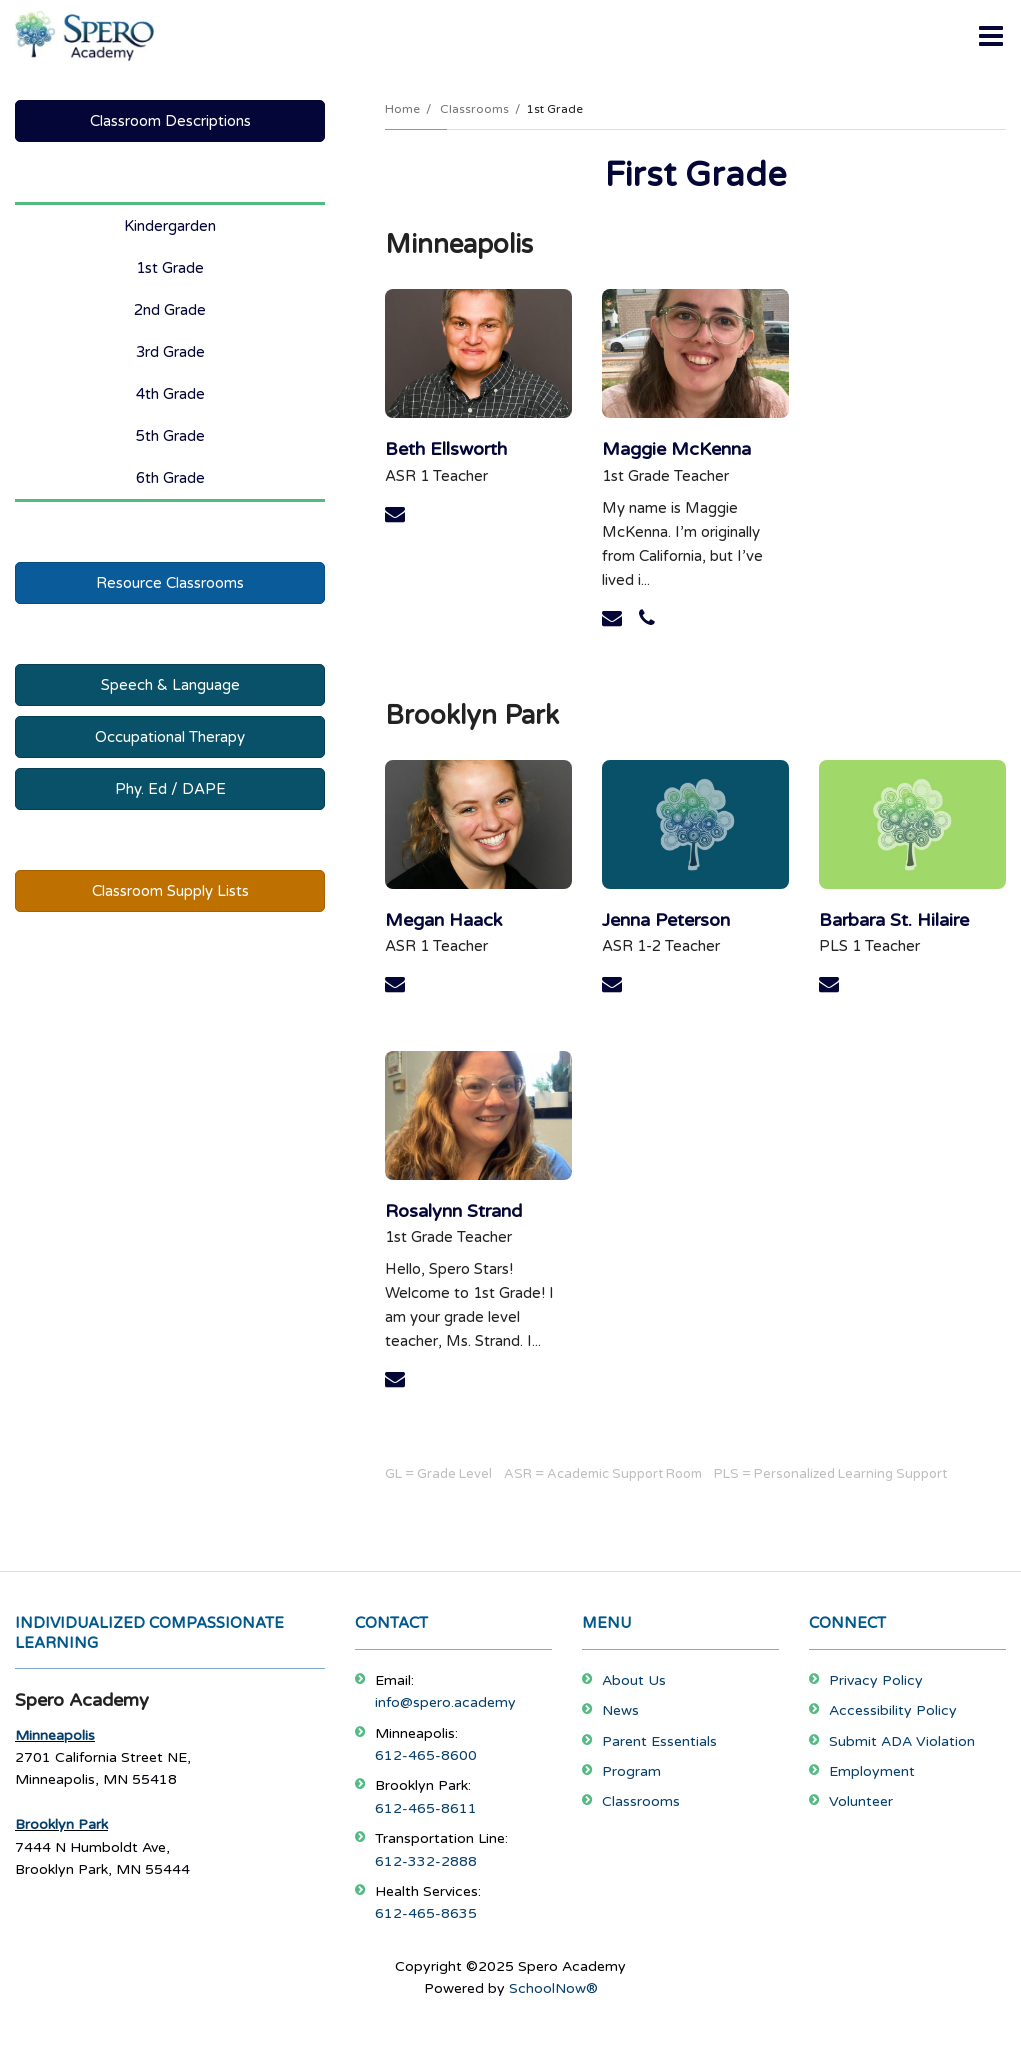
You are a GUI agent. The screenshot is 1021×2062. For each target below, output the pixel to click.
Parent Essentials (659, 1741)
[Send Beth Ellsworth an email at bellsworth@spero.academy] (395, 515)
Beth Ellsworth (446, 449)
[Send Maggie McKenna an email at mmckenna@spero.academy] (612, 619)
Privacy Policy (876, 1680)
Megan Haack (443, 920)
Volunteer (861, 1801)
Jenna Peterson (666, 920)
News (620, 1710)
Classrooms (474, 109)
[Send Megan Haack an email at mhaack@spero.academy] (395, 985)
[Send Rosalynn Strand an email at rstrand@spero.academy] (395, 1380)
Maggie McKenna (676, 449)
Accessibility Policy (893, 1710)
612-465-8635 (426, 1913)
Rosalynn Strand (453, 1211)
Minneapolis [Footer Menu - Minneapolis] (55, 1735)
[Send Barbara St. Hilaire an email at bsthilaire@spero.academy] (829, 985)
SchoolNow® (553, 1988)
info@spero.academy (445, 1702)
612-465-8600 (426, 1755)
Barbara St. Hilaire (894, 920)
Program (631, 1771)
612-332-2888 (426, 1861)
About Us (634, 1680)
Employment (872, 1771)
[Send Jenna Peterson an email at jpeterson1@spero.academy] (612, 985)
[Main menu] (991, 35)
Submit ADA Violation (902, 1741)
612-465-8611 (426, 1808)
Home (402, 109)
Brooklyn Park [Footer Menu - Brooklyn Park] (61, 1824)
